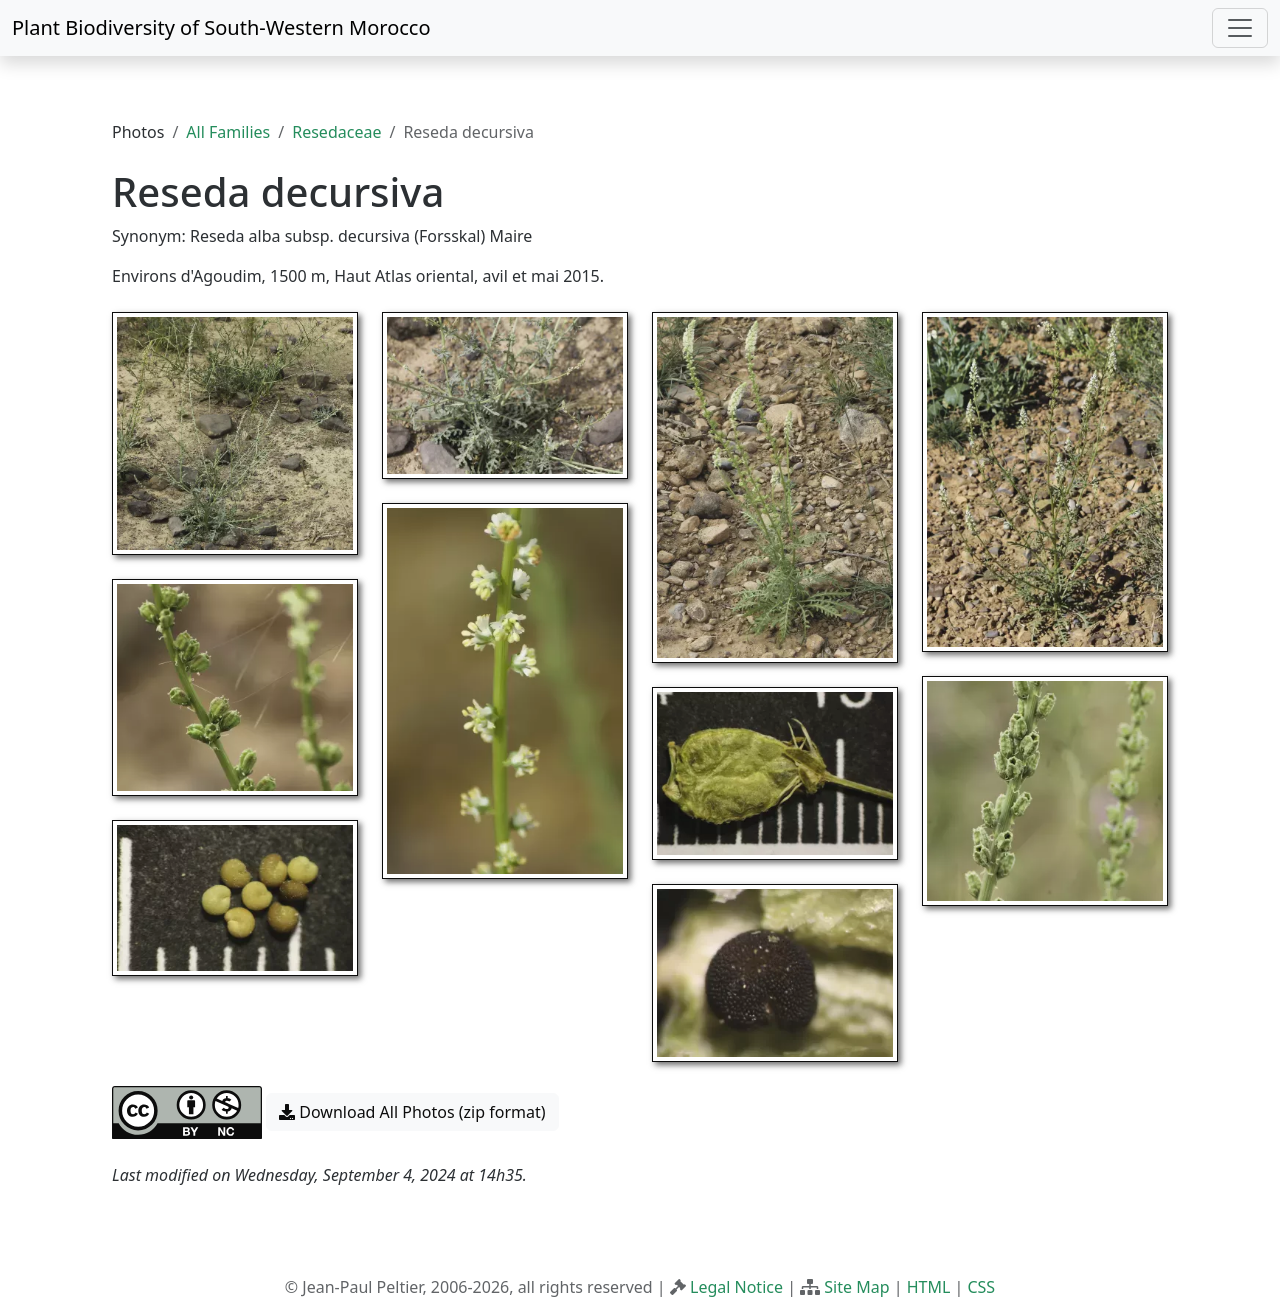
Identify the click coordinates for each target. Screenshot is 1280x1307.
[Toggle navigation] (1240, 28)
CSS (981, 1287)
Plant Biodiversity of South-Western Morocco (221, 27)
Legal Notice (736, 1287)
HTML (929, 1287)
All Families (228, 132)
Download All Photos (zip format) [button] (412, 1112)
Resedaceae (336, 132)
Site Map (856, 1287)
